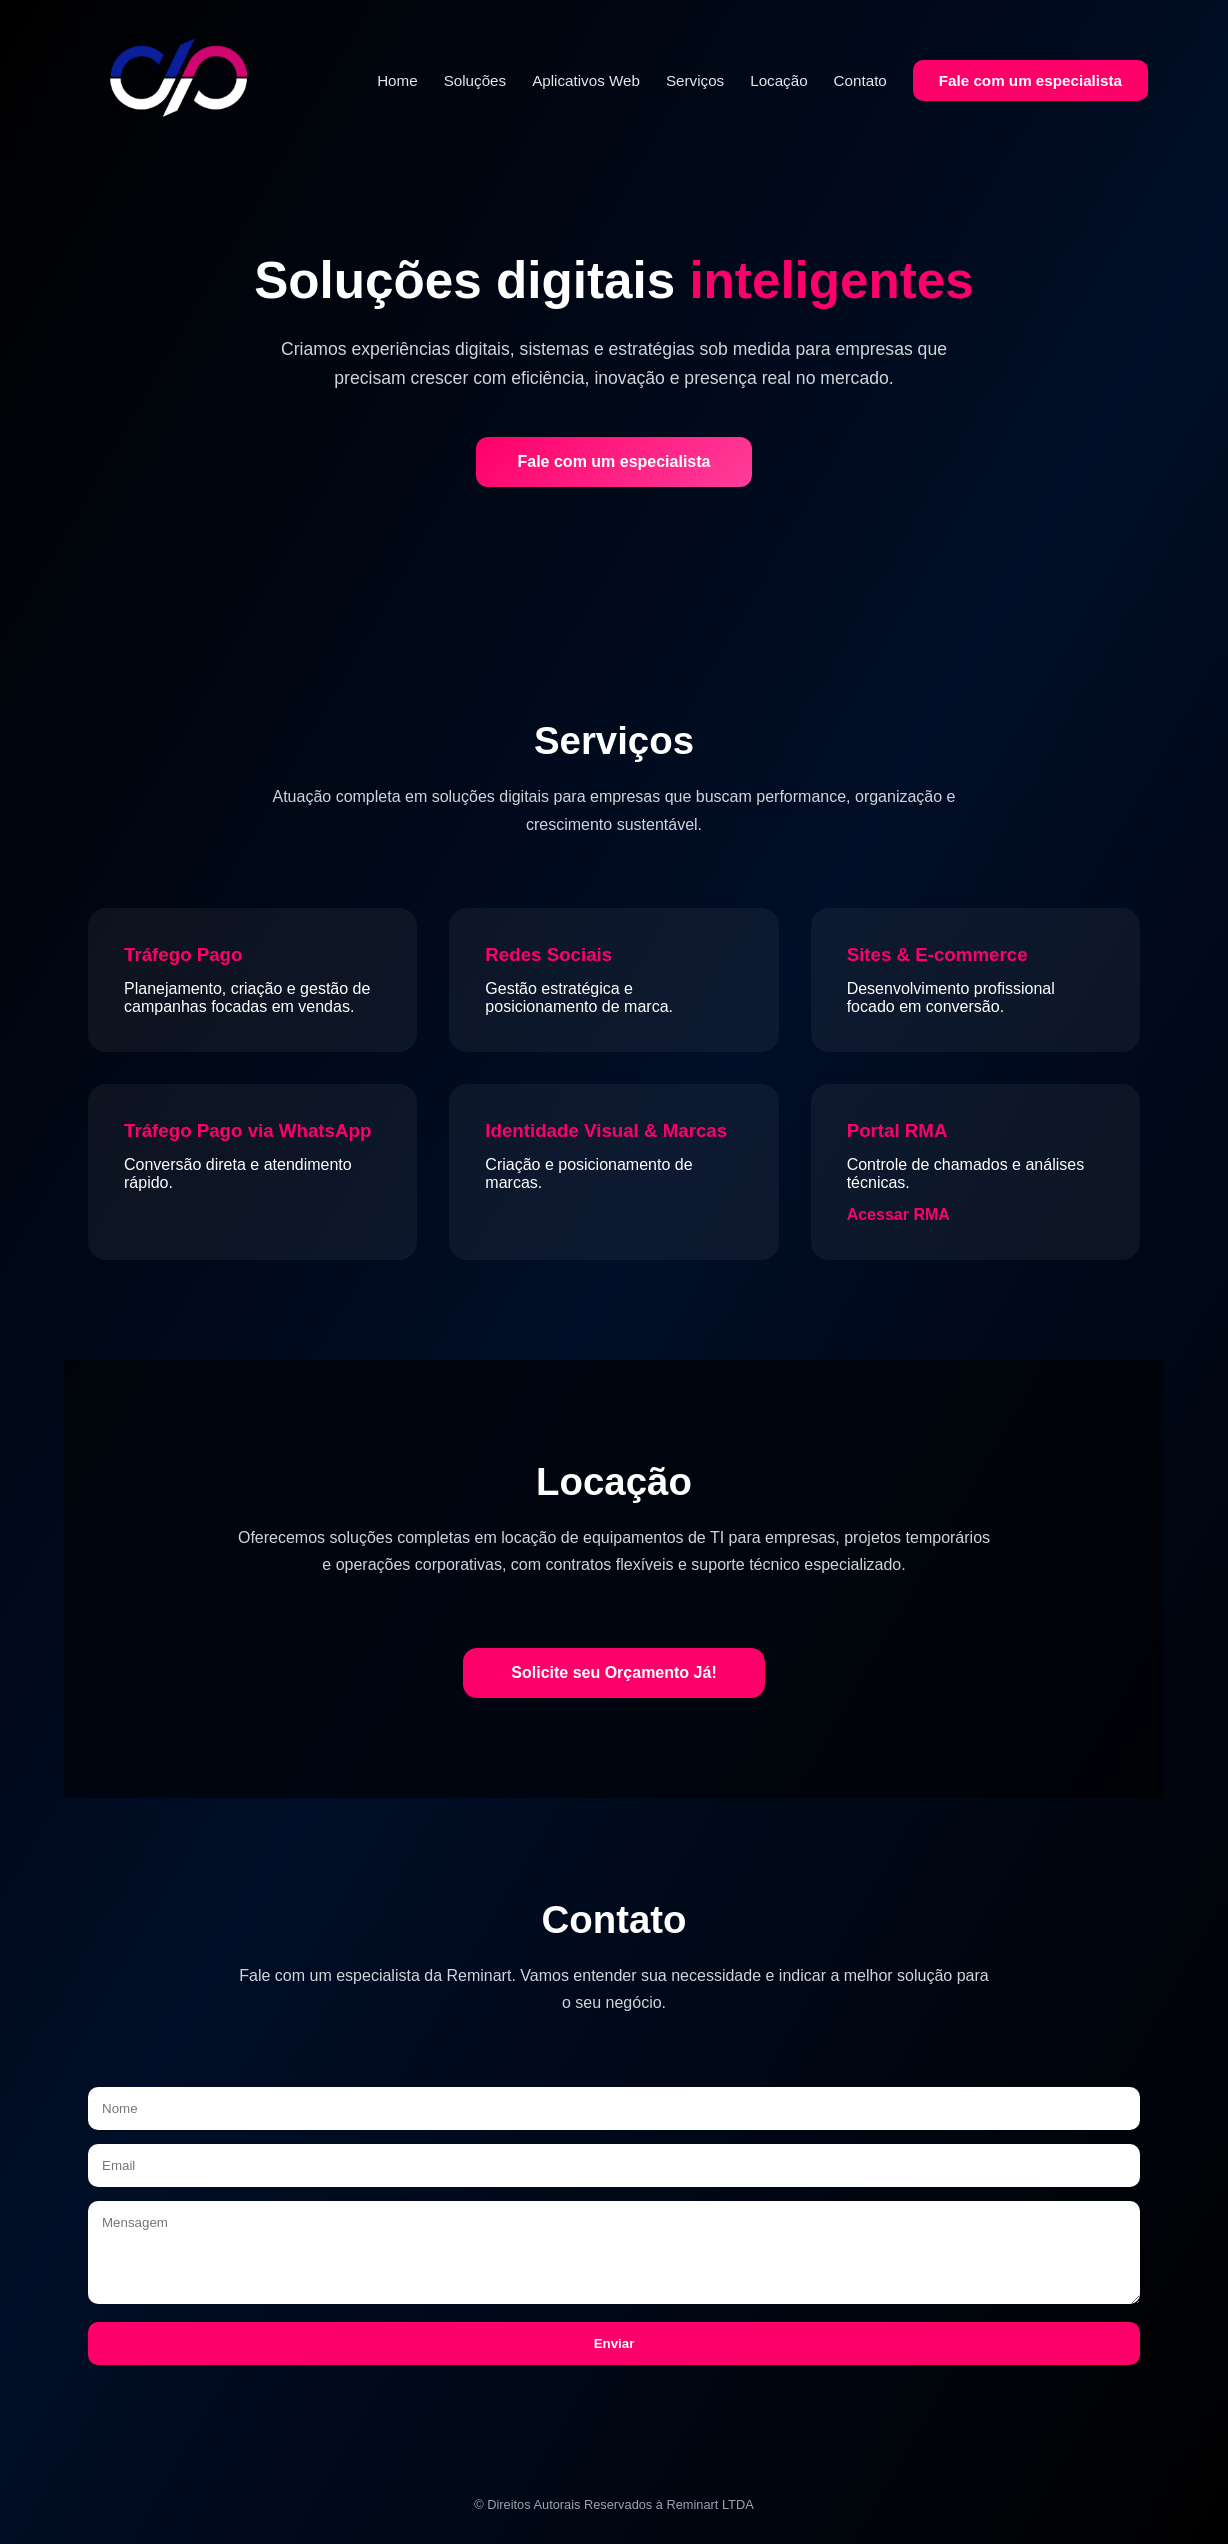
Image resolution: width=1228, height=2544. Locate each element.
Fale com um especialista (1030, 80)
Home (397, 80)
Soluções (475, 80)
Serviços (695, 80)
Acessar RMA (898, 1214)
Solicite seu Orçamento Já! (613, 1672)
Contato (860, 80)
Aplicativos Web (586, 80)
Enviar (614, 2343)
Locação (778, 80)
